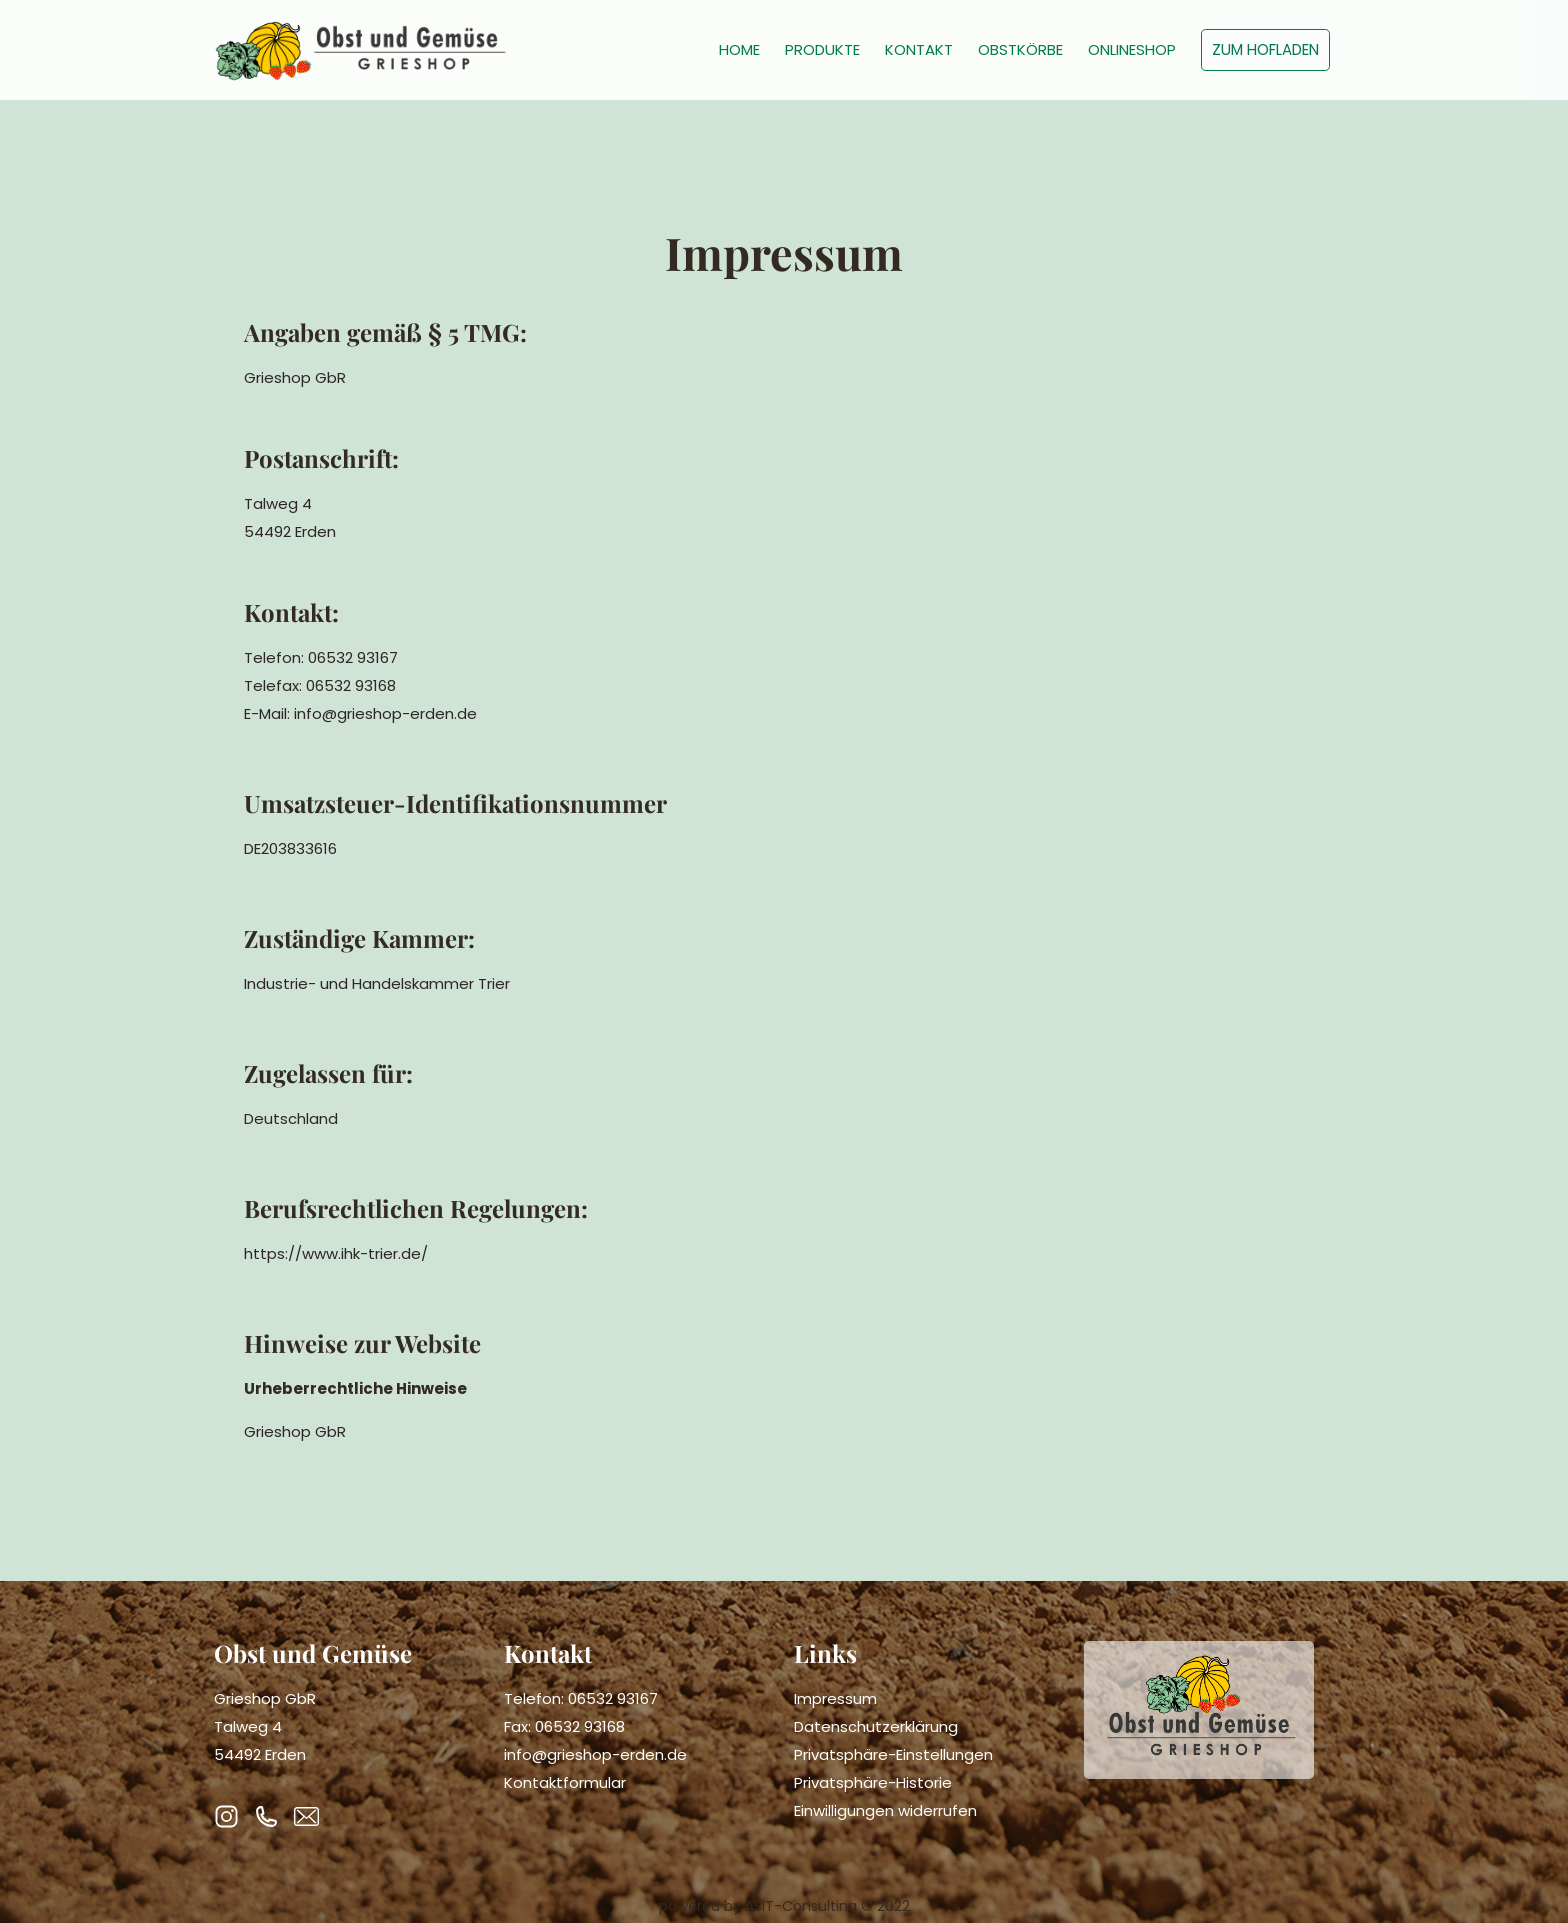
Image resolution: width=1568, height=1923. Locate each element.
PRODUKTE (822, 50)
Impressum (835, 1698)
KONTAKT (919, 50)
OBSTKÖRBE (1020, 50)
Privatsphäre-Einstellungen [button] (893, 1754)
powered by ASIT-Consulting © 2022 (784, 1906)
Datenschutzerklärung (876, 1726)
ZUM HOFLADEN (1265, 50)
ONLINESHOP (1132, 50)
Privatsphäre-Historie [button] (873, 1782)
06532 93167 (613, 1698)
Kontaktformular (565, 1782)
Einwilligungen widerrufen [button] (885, 1810)
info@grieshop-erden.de (595, 1754)
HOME (739, 50)
